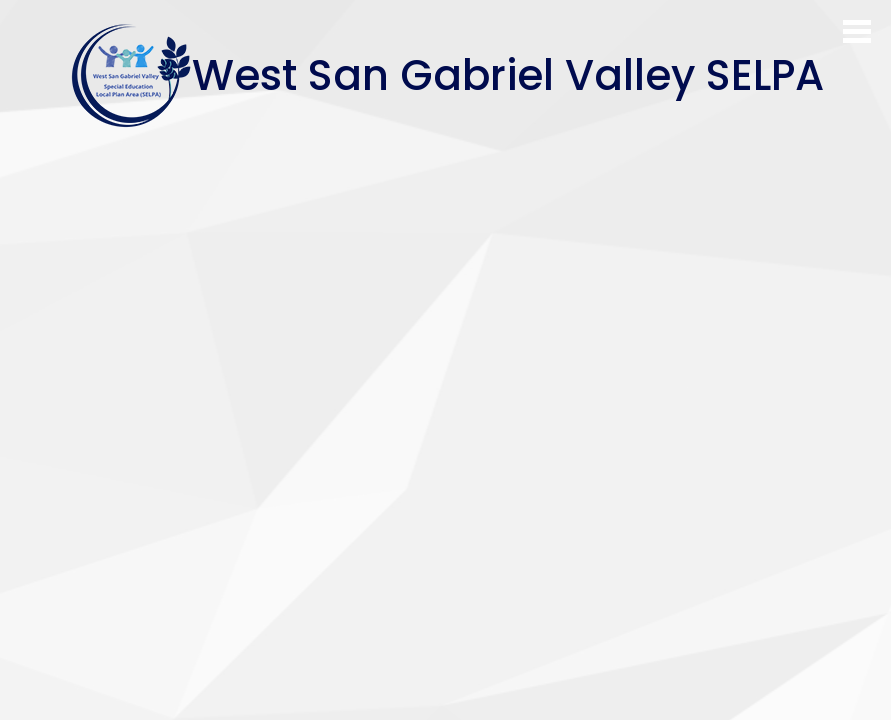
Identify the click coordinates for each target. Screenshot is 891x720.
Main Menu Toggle (857, 31)
